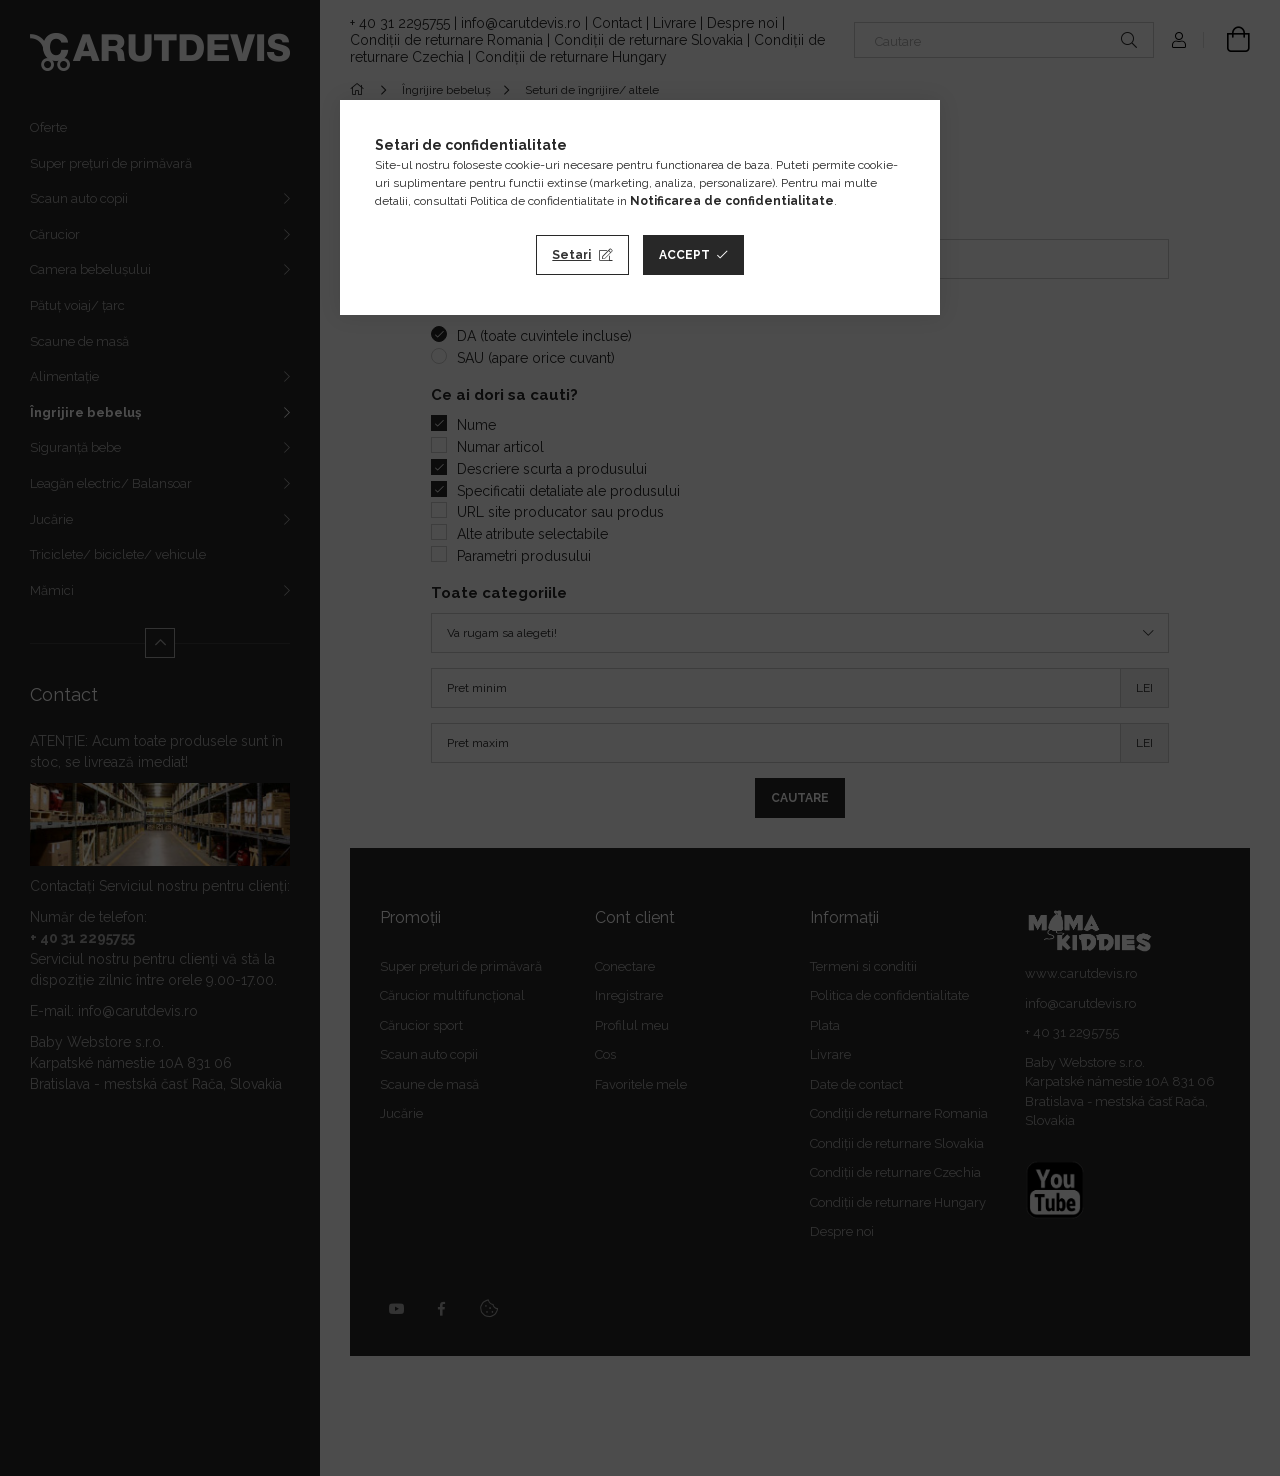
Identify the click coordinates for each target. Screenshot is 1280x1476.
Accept (684, 255)
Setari (571, 255)
